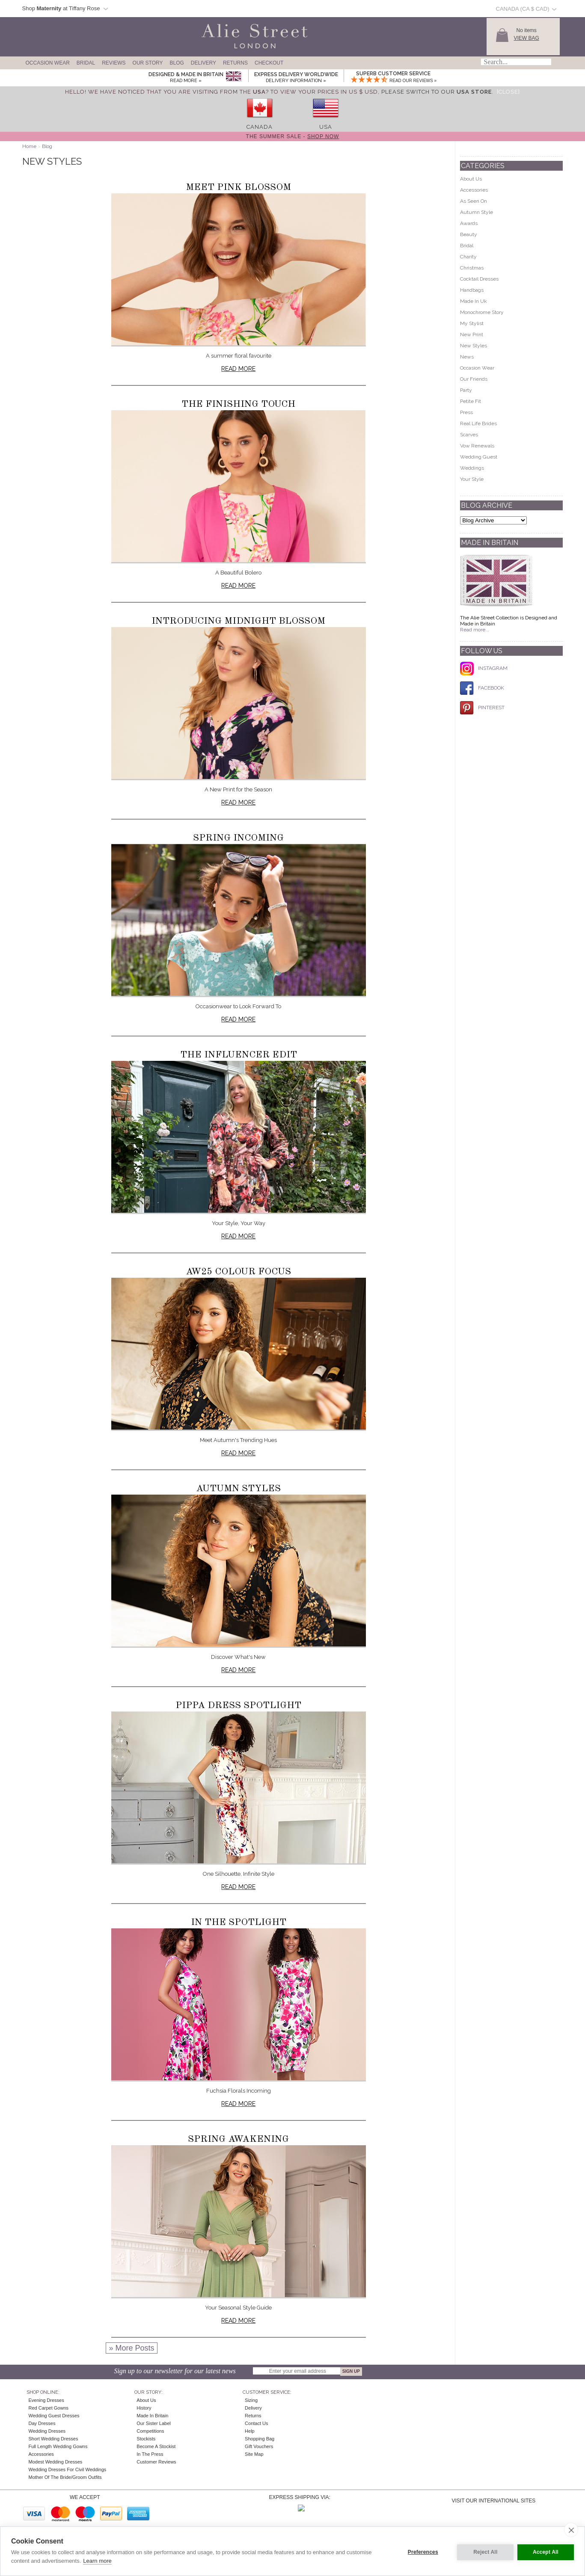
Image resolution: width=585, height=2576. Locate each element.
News (467, 357)
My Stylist (472, 323)
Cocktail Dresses (479, 279)
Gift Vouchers (259, 2446)
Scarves (469, 435)
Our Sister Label (153, 2423)
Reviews (113, 62)
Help (250, 2431)
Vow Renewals (477, 446)
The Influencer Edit (238, 1055)
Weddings (472, 468)
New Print (471, 335)
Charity (468, 257)
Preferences (421, 2551)
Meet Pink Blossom (238, 187)
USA (325, 127)
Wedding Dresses (47, 2431)
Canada (259, 127)
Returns (235, 62)
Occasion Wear (48, 62)
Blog (176, 62)
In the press (150, 2454)
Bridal (86, 62)
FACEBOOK (482, 688)
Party (466, 390)
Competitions (150, 2431)
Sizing (251, 2400)
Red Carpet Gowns (49, 2407)
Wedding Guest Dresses (54, 2415)
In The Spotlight (238, 1922)
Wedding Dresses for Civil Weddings (68, 2469)
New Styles (473, 346)
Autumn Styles (238, 1488)
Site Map (254, 2454)
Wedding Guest (478, 457)
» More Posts (131, 2348)
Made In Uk (473, 301)
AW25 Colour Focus (238, 1271)
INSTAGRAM (484, 668)
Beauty (468, 234)
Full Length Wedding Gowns (58, 2446)
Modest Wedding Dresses (56, 2461)
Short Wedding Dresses (53, 2438)
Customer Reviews (156, 2461)
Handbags (472, 290)
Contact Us (256, 2423)
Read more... (474, 630)
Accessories (474, 190)
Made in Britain (152, 2415)
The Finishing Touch (238, 404)
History (144, 2407)
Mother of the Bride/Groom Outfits (65, 2477)
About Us (471, 179)
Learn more (97, 2561)
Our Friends (473, 379)
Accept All (545, 2551)
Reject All (483, 2551)
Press (466, 412)
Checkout (269, 62)
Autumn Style (476, 212)
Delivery (203, 62)
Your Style (472, 479)
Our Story (148, 62)
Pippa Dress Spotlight (238, 1705)
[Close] (508, 92)
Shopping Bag (259, 2438)
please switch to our (436, 92)
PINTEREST (482, 708)
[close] (571, 2530)
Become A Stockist (156, 2446)
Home (29, 146)
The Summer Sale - (292, 136)
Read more (238, 368)
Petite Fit (470, 401)
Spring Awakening (238, 2139)
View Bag (526, 38)
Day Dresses (42, 2423)
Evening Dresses (46, 2400)
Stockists (146, 2438)
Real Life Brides (478, 423)
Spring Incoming (238, 838)
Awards (469, 223)
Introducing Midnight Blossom (238, 621)
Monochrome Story (482, 312)
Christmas (472, 268)
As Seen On (473, 201)
